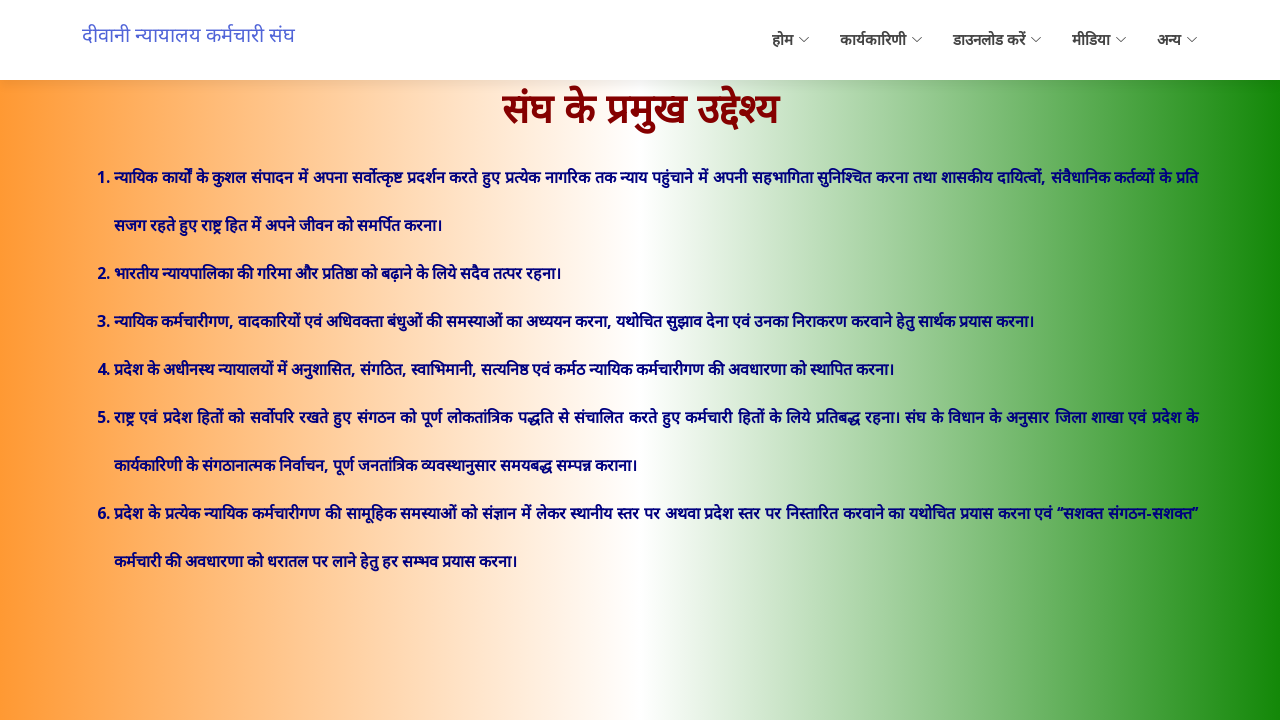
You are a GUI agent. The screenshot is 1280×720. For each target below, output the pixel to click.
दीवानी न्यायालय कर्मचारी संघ (188, 34)
